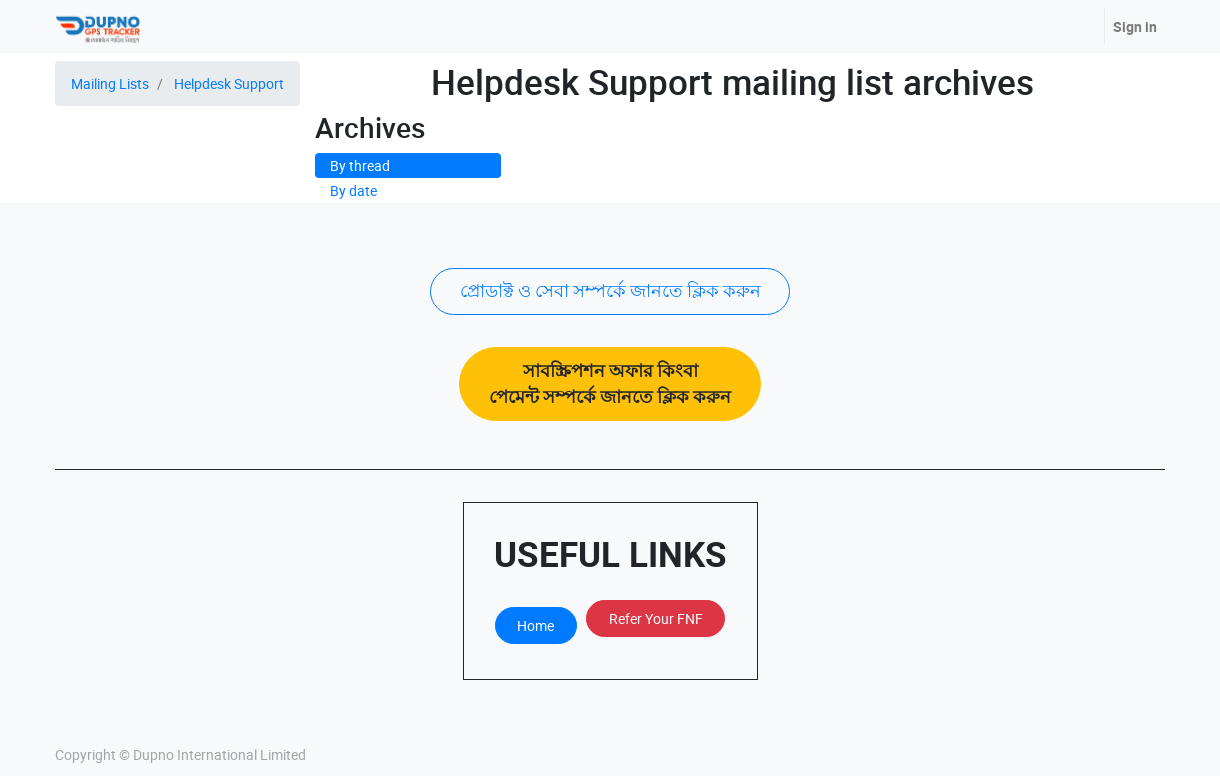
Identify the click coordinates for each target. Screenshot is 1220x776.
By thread (360, 165)
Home (535, 625)
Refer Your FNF (656, 618)
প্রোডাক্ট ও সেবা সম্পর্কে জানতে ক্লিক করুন (610, 290)
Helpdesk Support (229, 83)
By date (353, 190)
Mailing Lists (110, 83)
